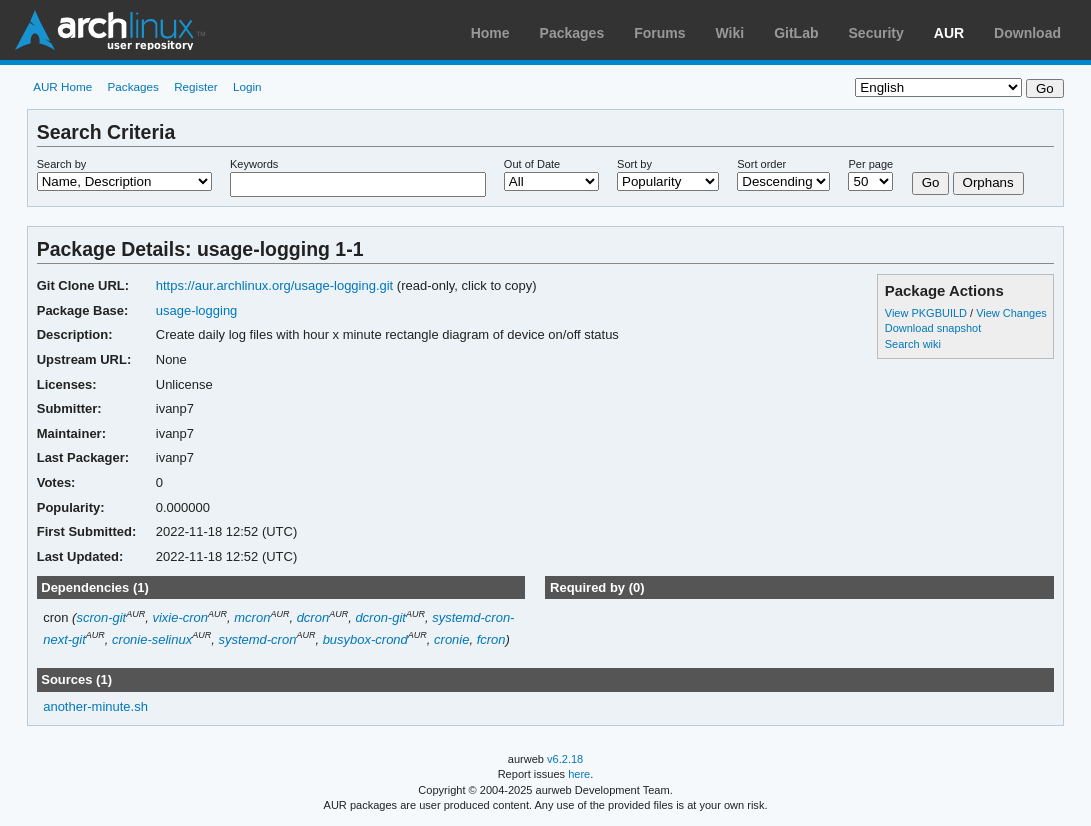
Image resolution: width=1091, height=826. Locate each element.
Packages (572, 33)
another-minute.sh (95, 706)
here (579, 774)
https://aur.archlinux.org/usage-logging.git (274, 285)
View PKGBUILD (927, 313)
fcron (491, 639)
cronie (451, 639)
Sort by (634, 164)
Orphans (988, 182)
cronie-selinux (152, 639)
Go (931, 182)
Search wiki (913, 344)
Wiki (730, 33)
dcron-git (380, 617)
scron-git (101, 617)
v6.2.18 (565, 759)
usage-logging (197, 310)
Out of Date (532, 164)
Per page (870, 164)
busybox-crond (365, 639)
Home (490, 33)
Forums (659, 33)
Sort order (761, 164)
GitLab (796, 33)
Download (1027, 33)
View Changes (1011, 313)
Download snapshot (933, 328)
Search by (62, 164)
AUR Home (62, 86)
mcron (252, 617)
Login (247, 86)
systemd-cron (257, 639)
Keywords (254, 164)
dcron (313, 617)
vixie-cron (180, 617)
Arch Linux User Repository (110, 30)
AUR (949, 33)
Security (876, 33)
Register (196, 86)
